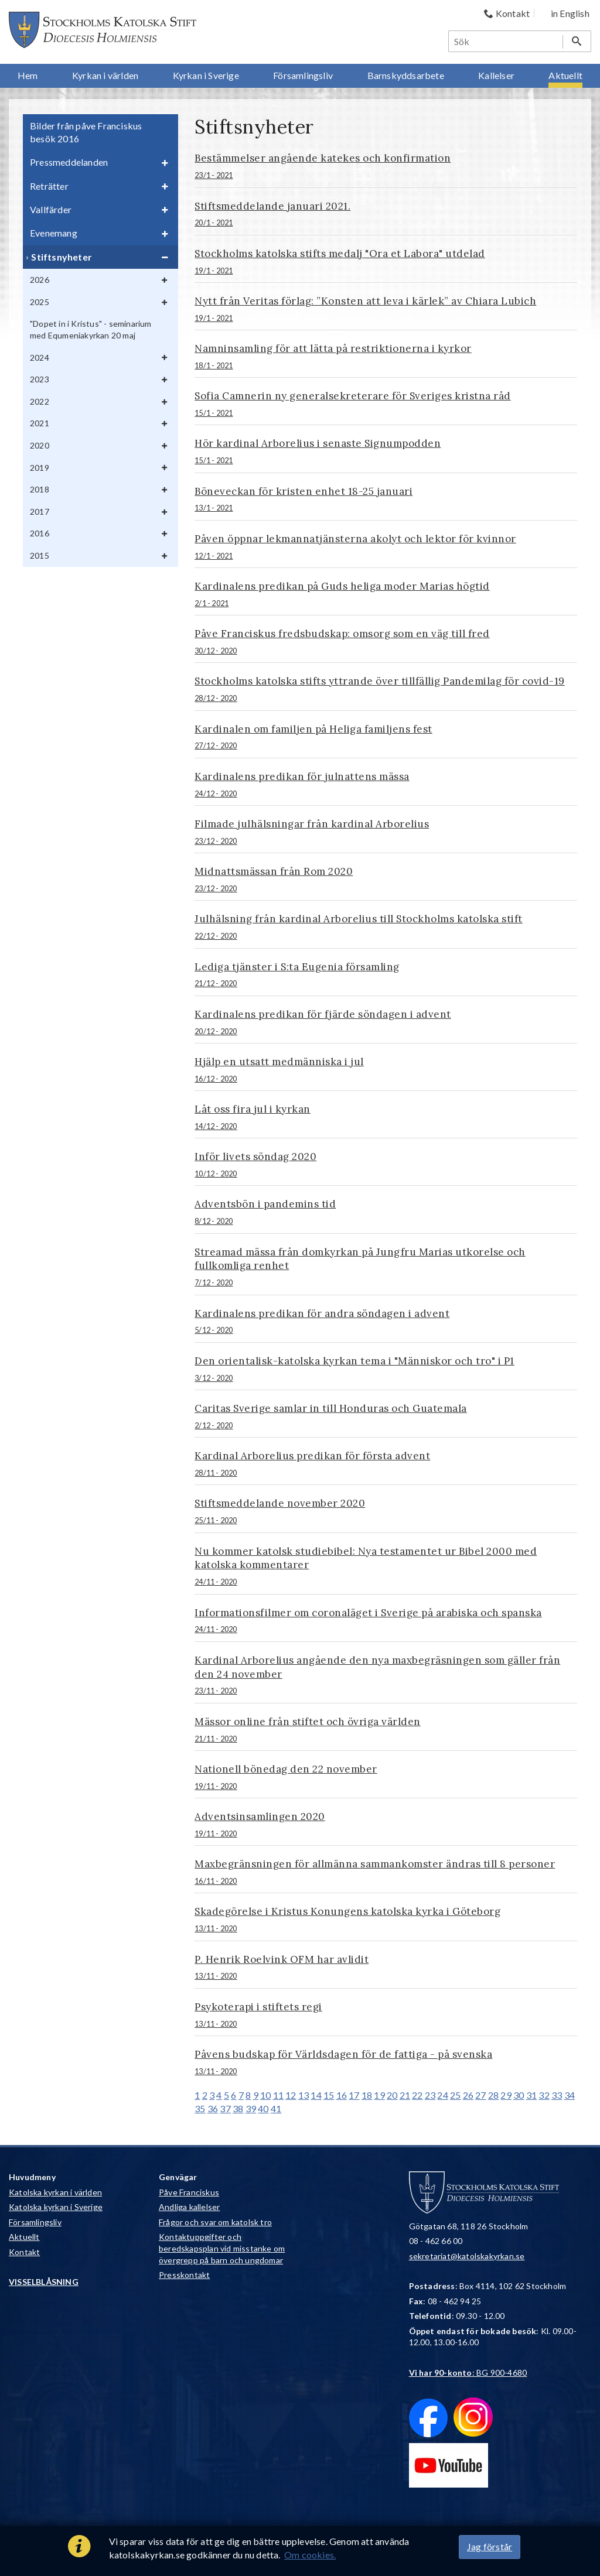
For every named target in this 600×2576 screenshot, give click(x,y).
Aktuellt (24, 2237)
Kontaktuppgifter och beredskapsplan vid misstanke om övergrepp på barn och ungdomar (222, 2248)
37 (225, 2108)
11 (278, 2095)
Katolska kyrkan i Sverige (56, 2207)
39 (251, 2108)
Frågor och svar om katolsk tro (215, 2222)
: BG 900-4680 (468, 2372)
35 (200, 2108)
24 (442, 2095)
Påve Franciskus (189, 2192)
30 (518, 2095)
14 (316, 2095)
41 (276, 2108)
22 (417, 2095)
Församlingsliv (35, 2222)
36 (212, 2108)
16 (341, 2095)
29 (505, 2095)
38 (238, 2108)
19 (379, 2095)
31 (531, 2095)
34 (569, 2095)
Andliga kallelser (189, 2207)
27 (480, 2095)
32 (543, 2095)
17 (354, 2095)
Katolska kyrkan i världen (55, 2192)
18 (367, 2095)
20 (392, 2095)
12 (290, 2095)
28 (493, 2095)
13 (303, 2095)
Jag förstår (489, 2546)
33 (556, 2095)
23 (430, 2095)
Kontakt (24, 2252)
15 (328, 2095)
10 (265, 2095)
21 (405, 2095)
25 (455, 2095)
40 (263, 2108)
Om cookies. (310, 2554)
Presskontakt (184, 2275)
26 (468, 2095)
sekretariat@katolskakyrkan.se (467, 2256)
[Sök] (506, 41)
